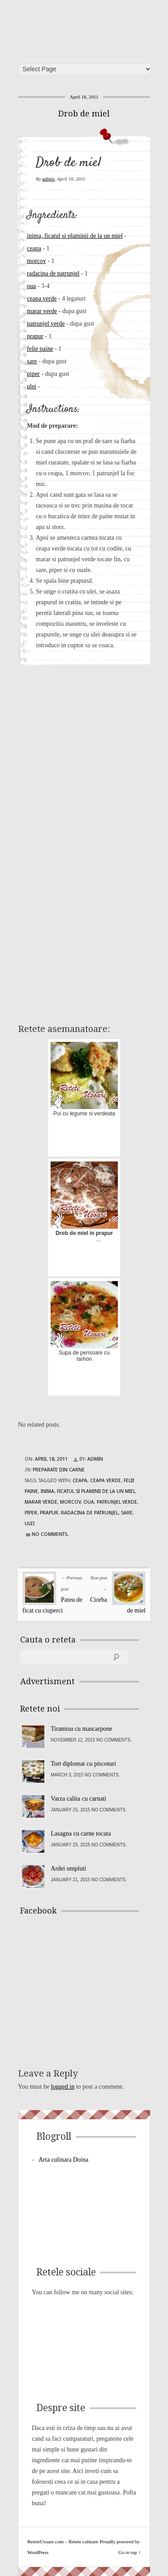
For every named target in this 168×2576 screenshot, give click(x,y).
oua (31, 286)
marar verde (42, 311)
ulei (31, 386)
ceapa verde (41, 298)
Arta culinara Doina (63, 2159)
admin (48, 178)
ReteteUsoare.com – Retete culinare (87, 28)
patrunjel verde (46, 323)
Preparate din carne (59, 1470)
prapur (35, 336)
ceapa (34, 248)
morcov (36, 261)
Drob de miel (84, 113)
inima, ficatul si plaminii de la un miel (75, 235)
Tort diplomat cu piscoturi (83, 1763)
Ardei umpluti (68, 1868)
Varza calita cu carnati (78, 1798)
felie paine (40, 348)
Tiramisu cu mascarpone (81, 1728)
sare (32, 361)
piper (33, 373)
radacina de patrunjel (53, 273)
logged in (63, 2086)
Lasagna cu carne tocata (81, 1833)
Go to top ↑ (129, 2552)
